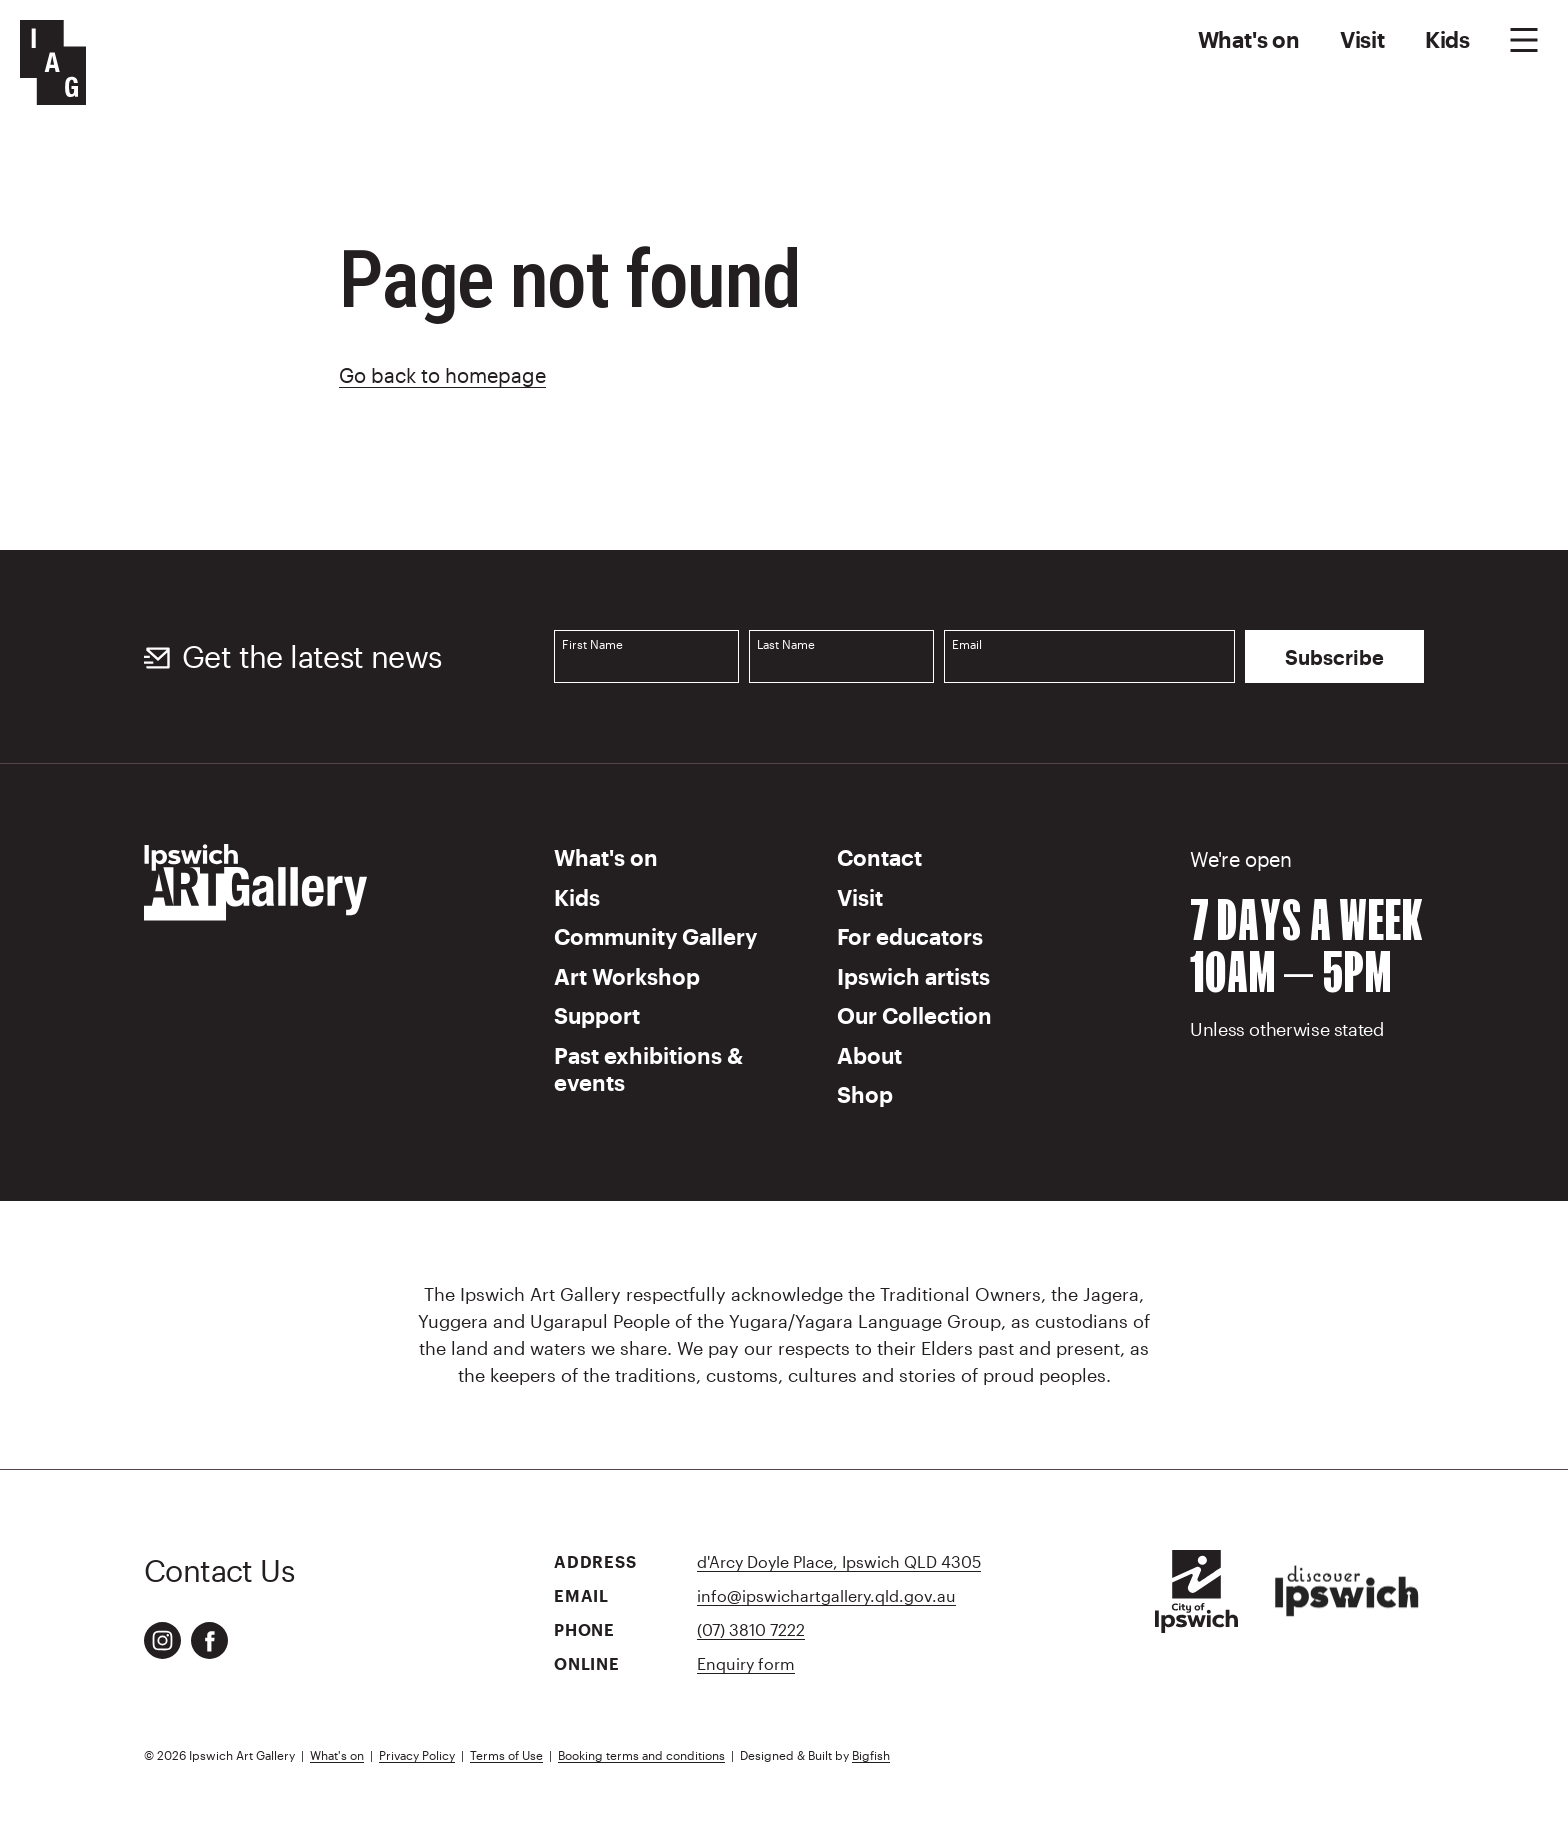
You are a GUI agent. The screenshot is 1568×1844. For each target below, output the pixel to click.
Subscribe (1334, 657)
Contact (879, 857)
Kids (1447, 39)
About (869, 1055)
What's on (1249, 39)
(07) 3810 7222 (751, 1629)
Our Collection (914, 1015)
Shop (865, 1094)
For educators (910, 936)
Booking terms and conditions (641, 1755)
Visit (1362, 39)
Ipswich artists (913, 976)
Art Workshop (627, 976)
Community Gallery (655, 936)
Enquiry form (746, 1663)
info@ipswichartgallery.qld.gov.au (826, 1595)
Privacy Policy (417, 1755)
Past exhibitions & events (648, 1069)
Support (597, 1015)
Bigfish (871, 1755)
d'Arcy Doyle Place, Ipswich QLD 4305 (839, 1561)
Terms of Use (506, 1755)
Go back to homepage (442, 375)
